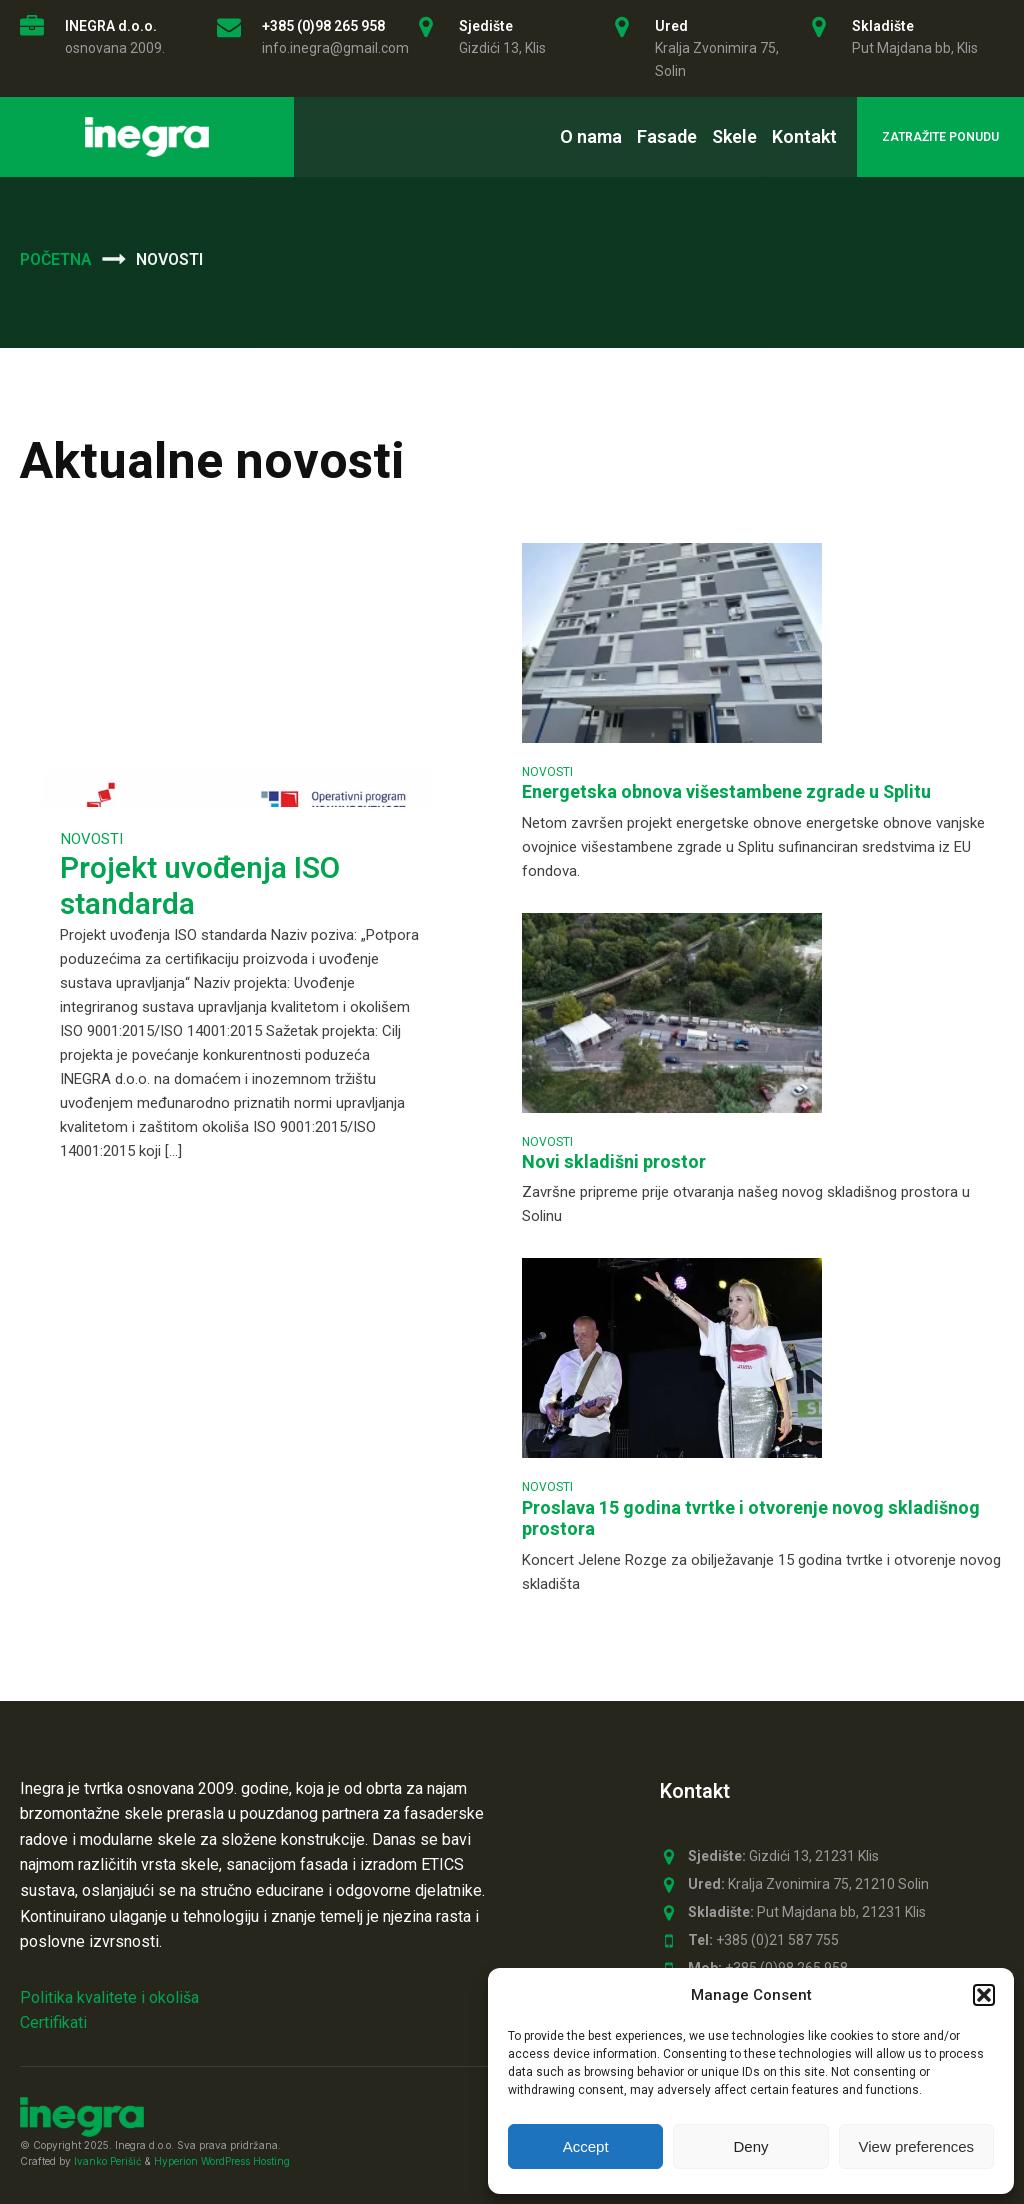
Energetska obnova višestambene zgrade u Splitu (726, 792)
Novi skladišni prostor (614, 1162)
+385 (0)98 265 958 (323, 26)
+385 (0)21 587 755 (763, 1940)
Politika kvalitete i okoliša (109, 1997)
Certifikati (53, 2022)
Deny (750, 2146)
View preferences (917, 2146)
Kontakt (804, 136)
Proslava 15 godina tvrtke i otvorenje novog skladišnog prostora (751, 1519)
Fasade (667, 136)
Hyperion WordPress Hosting (222, 2161)
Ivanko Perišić (108, 2161)
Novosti (91, 839)
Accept (586, 2146)
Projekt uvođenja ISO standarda (200, 887)
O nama (591, 136)
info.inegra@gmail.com (335, 48)
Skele (734, 136)
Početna (56, 259)
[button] (984, 1995)
